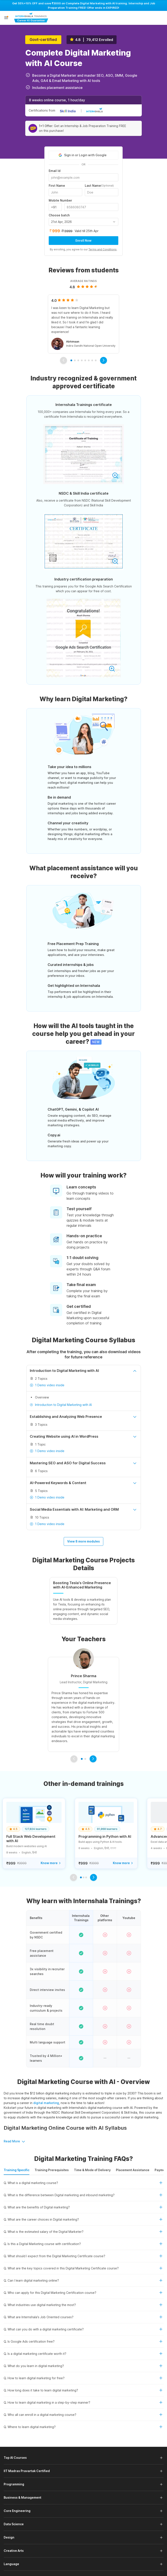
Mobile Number (60, 200)
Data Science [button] (14, 2524)
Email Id (54, 171)
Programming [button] (14, 2484)
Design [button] (9, 2537)
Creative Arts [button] (14, 2550)
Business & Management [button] (22, 2497)
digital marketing (46, 2103)
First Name (57, 185)
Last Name (99, 185)
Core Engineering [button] (17, 2511)
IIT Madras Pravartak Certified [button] (27, 2471)
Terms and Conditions (103, 249)
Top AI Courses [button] (15, 2457)
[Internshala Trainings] (31, 18)
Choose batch (59, 215)
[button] (6, 18)
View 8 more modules (83, 1541)
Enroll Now (83, 240)
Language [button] (11, 2564)
